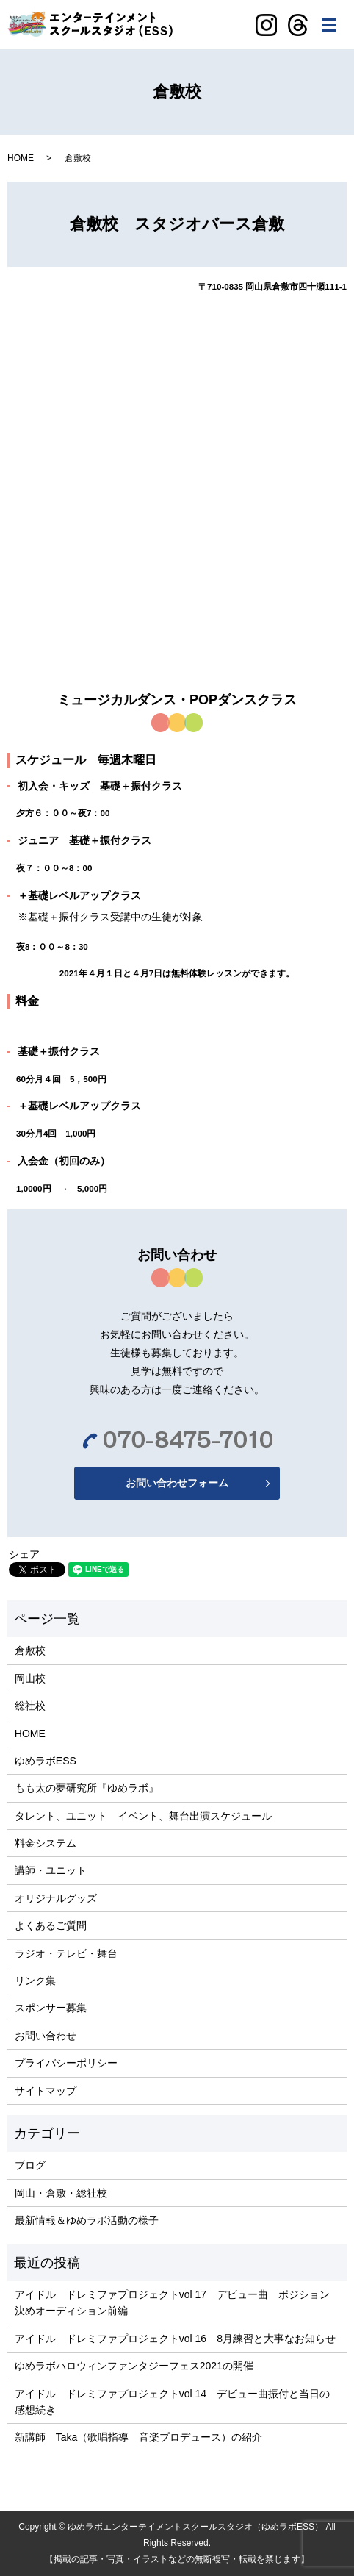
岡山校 (30, 1678)
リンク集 (35, 1980)
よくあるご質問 (51, 1925)
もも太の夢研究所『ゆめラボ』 (87, 1788)
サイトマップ (45, 2091)
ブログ (30, 2165)
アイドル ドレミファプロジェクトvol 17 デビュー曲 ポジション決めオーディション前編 (172, 2302)
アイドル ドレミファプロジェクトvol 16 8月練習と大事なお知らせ (175, 2338)
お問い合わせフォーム (177, 1483)
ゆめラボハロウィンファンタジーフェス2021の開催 (134, 2366)
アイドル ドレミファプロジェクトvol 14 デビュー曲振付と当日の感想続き (172, 2402)
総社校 (30, 1705)
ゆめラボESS (45, 1761)
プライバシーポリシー (66, 2063)
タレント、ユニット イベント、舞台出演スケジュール (143, 1816)
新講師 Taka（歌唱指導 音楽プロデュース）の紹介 (139, 2437)
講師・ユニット (51, 1870)
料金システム (45, 1843)
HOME (20, 158)
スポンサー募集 (51, 2008)
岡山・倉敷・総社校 (61, 2193)
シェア (24, 1554)
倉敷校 (30, 1650)
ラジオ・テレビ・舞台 (66, 1953)
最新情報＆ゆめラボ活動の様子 (87, 2220)
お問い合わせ (45, 2036)
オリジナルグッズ (56, 1898)
